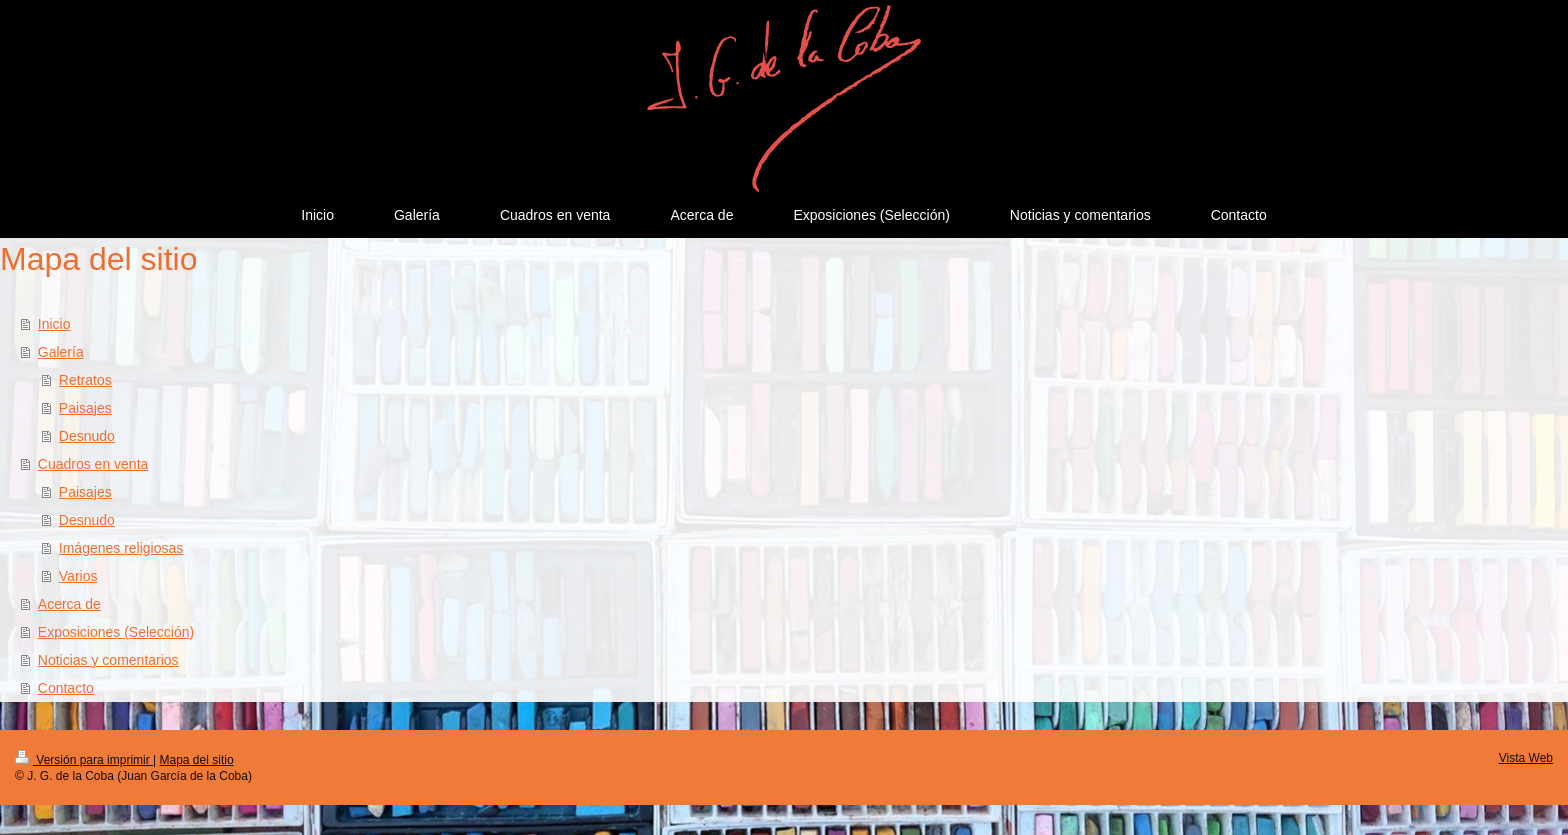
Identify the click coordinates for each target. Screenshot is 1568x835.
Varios (78, 576)
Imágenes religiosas (121, 548)
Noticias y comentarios (108, 660)
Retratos (85, 380)
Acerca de (69, 604)
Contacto (66, 688)
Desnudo (87, 436)
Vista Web (1526, 758)
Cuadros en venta (93, 464)
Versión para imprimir (84, 760)
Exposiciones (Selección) (116, 632)
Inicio (54, 324)
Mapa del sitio (197, 760)
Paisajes (85, 408)
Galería (61, 352)
